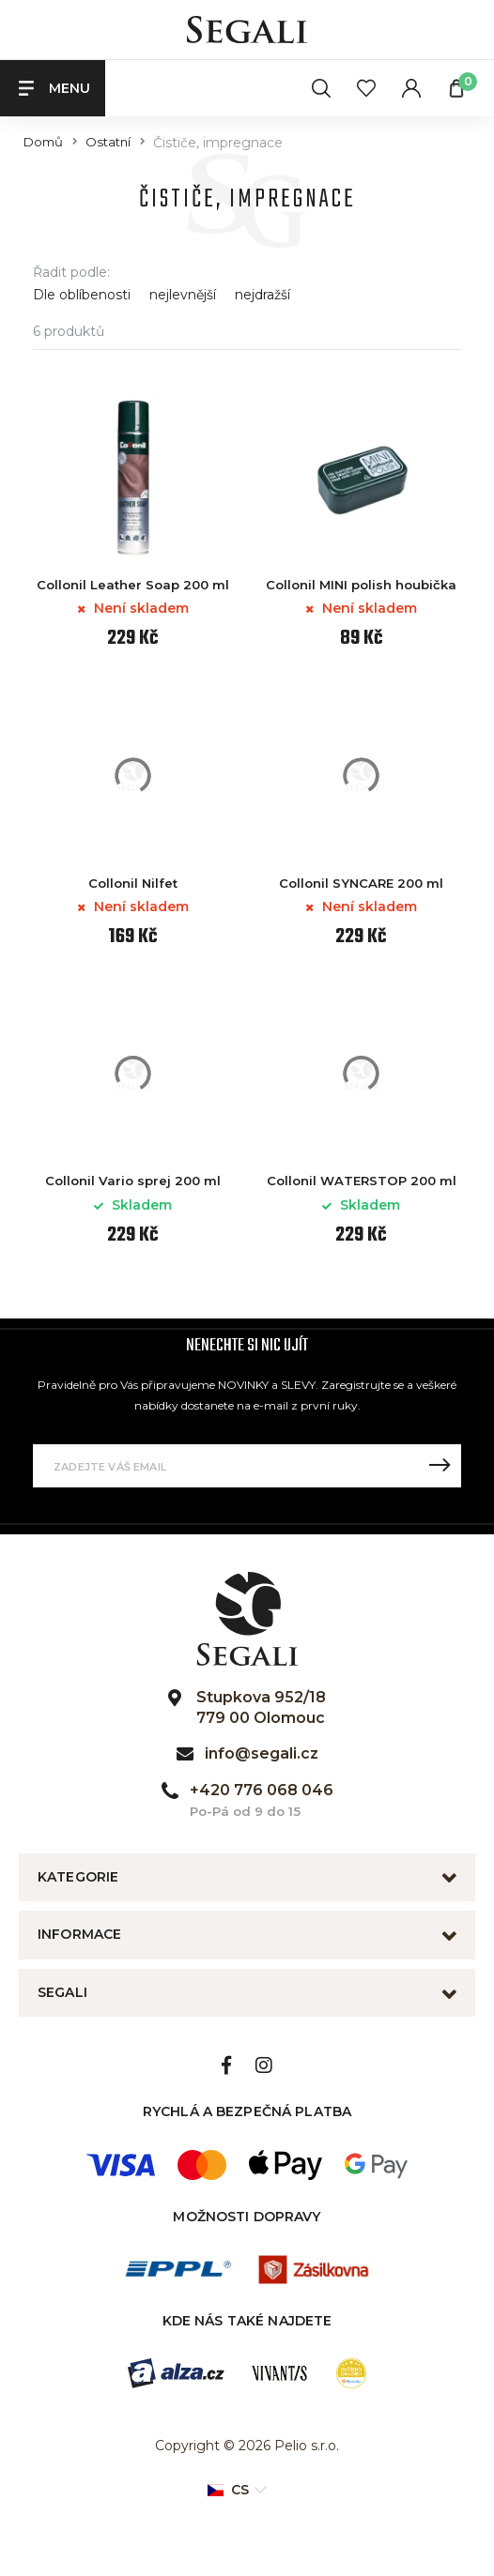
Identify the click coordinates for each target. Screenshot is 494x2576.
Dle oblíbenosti (82, 295)
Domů (43, 142)
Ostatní (108, 142)
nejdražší (262, 295)
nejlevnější (182, 295)
